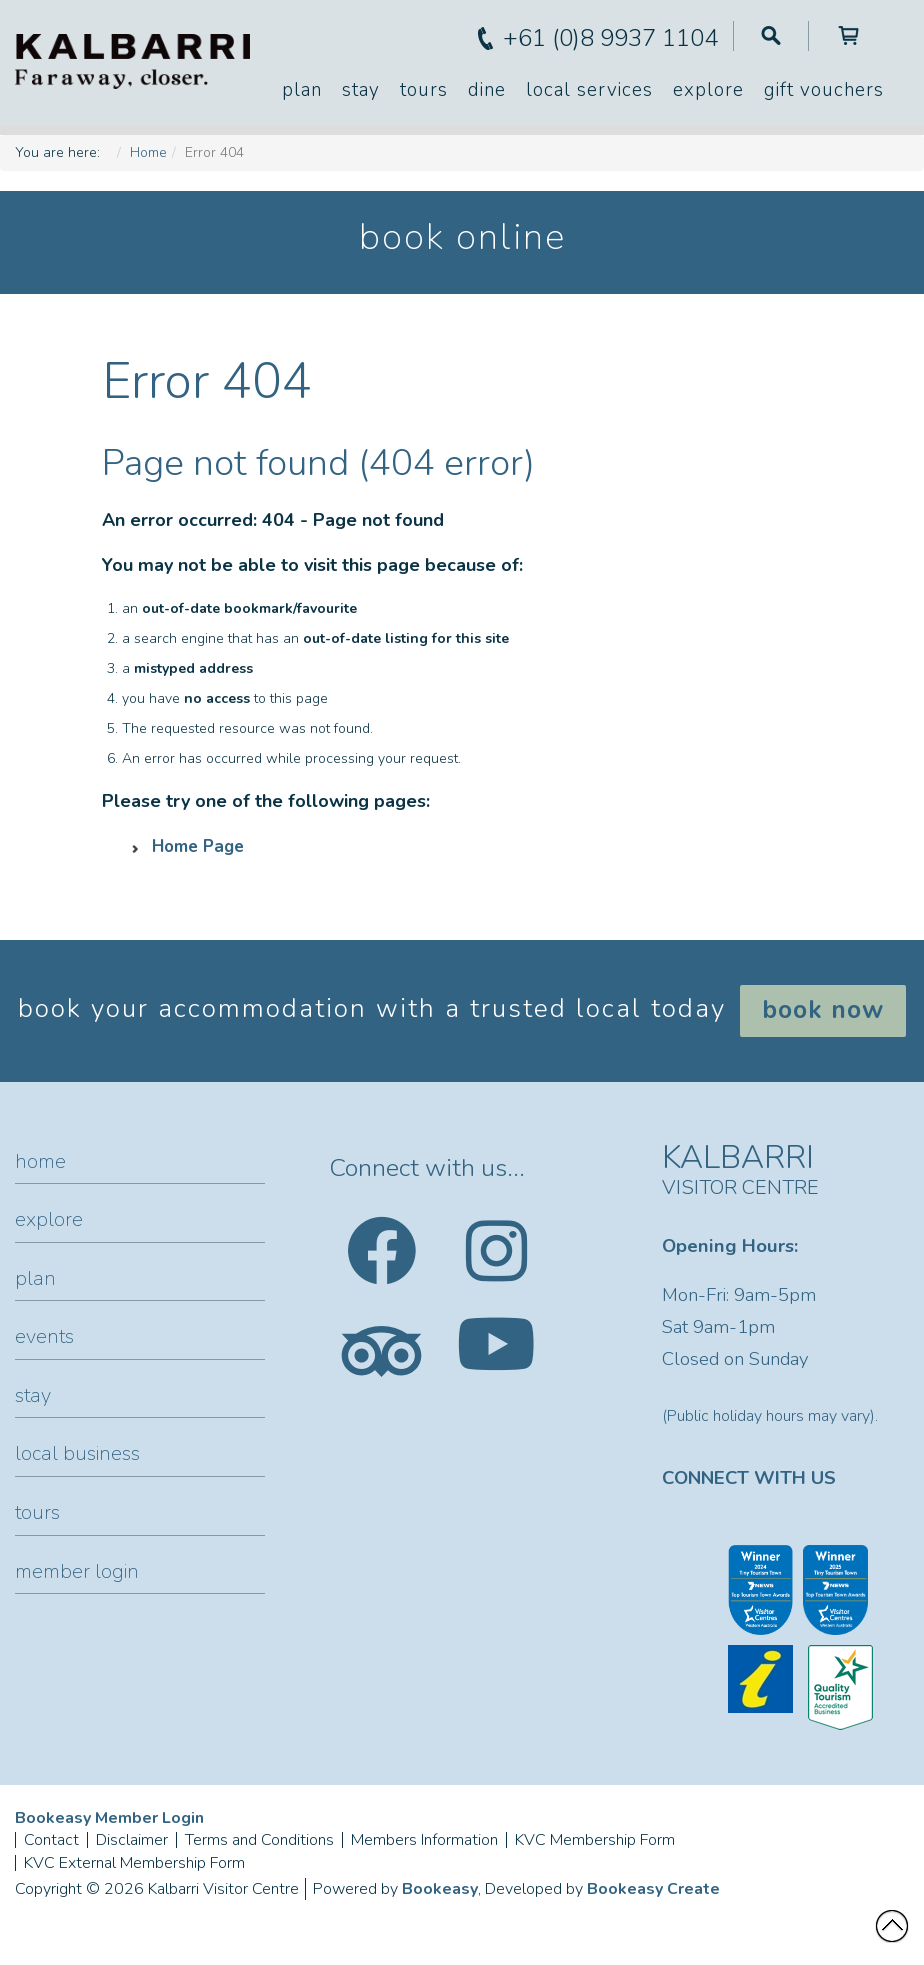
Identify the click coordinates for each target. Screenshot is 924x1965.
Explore (708, 90)
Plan (302, 90)
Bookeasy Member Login (109, 1818)
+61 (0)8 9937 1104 (610, 38)
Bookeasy (440, 1889)
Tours (424, 90)
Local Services (589, 90)
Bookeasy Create (653, 1889)
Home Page (198, 846)
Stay (361, 90)
